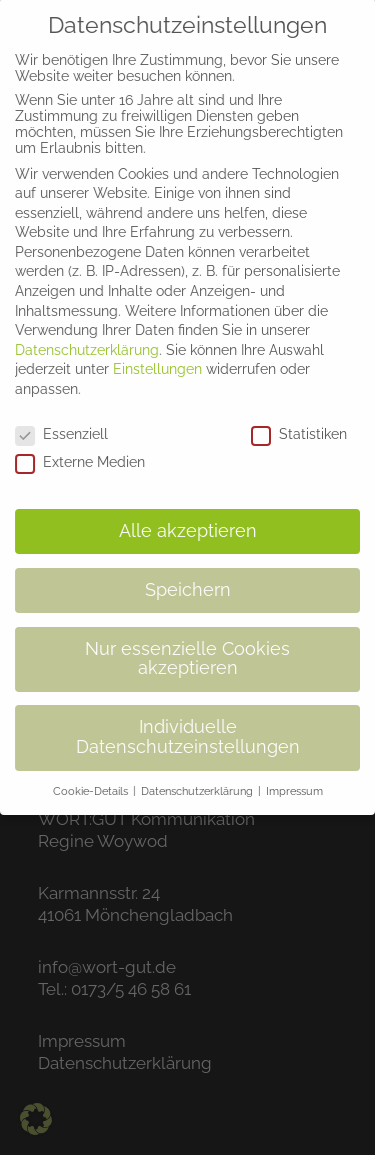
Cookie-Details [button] (92, 776)
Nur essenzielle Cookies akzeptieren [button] (187, 644)
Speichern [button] (188, 575)
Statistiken (299, 419)
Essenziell (61, 419)
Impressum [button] (294, 776)
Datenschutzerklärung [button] (198, 776)
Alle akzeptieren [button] (188, 516)
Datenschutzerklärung (87, 335)
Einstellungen (157, 355)
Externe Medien (80, 448)
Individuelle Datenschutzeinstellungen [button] (188, 723)
